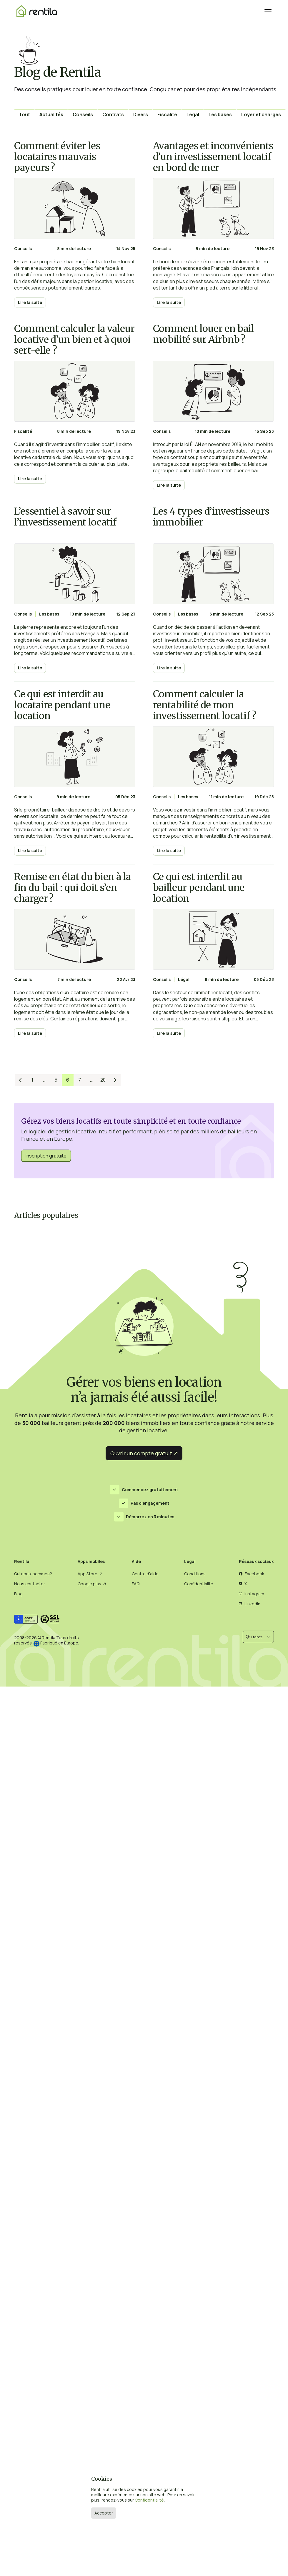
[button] (258, 1637)
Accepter (103, 2513)
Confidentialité (149, 2500)
